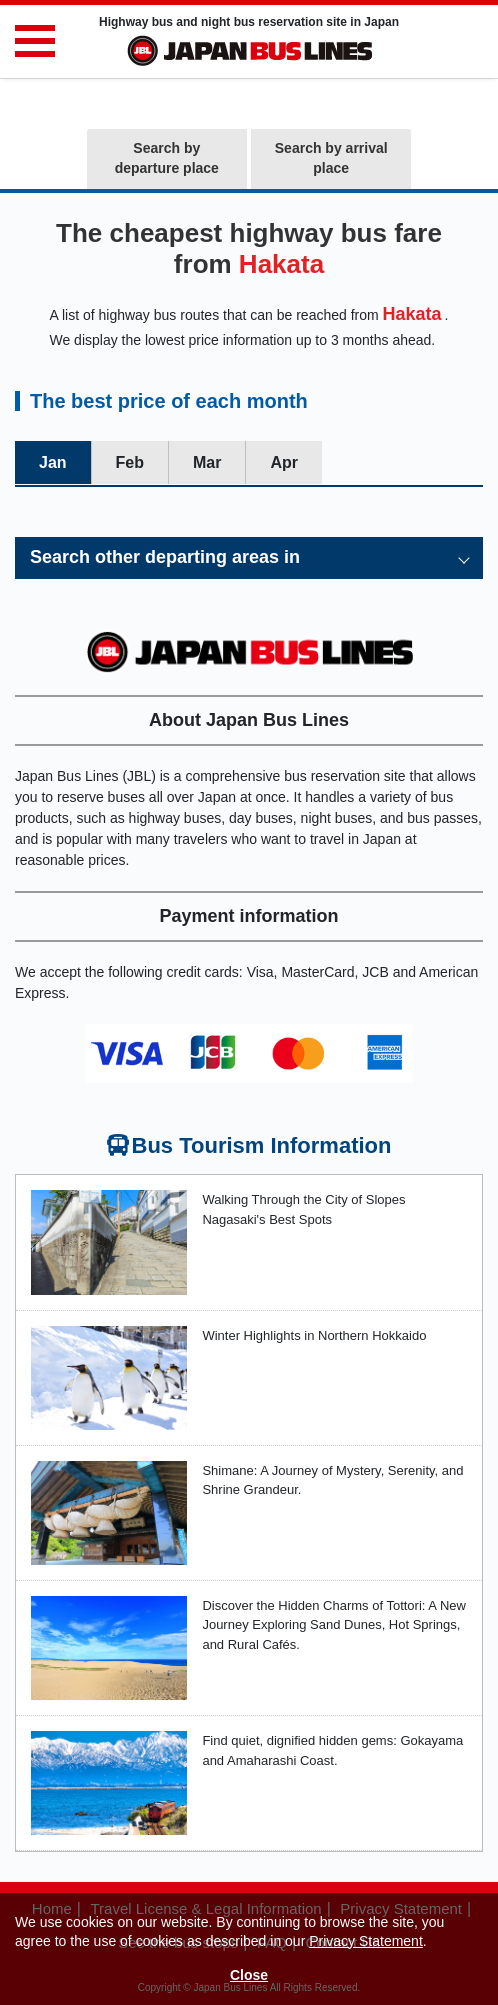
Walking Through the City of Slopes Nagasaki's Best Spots (303, 1209)
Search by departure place (167, 158)
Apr (284, 462)
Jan (53, 462)
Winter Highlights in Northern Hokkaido (314, 1335)
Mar (207, 462)
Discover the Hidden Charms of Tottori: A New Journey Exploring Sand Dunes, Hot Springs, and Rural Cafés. (334, 1625)
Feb (130, 462)
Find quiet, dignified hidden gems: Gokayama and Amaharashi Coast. (332, 1750)
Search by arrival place (331, 158)
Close (249, 1975)
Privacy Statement (366, 1941)
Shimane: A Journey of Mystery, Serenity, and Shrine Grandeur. (332, 1480)
